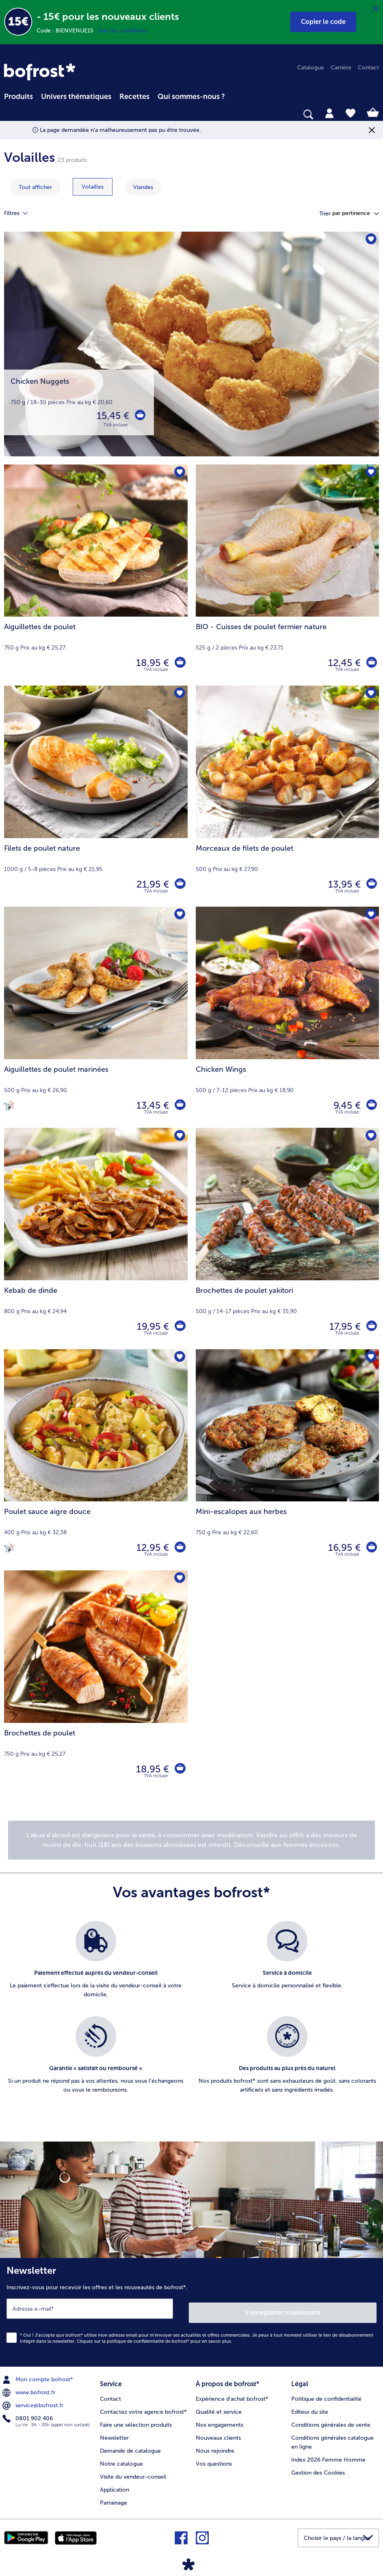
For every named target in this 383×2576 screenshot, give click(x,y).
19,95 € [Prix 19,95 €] (152, 1326)
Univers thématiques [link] (76, 96)
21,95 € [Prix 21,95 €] (151, 884)
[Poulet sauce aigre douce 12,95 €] (96, 1459)
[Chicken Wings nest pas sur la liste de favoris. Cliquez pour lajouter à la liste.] (370, 915)
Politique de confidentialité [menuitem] (326, 2392)
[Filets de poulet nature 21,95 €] (96, 796)
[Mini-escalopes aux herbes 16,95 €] (287, 1459)
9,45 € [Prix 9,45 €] (345, 1105)
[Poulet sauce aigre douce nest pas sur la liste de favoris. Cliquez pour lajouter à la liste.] (179, 1358)
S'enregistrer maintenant (283, 2308)
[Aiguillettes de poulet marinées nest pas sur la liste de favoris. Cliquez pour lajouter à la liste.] (179, 915)
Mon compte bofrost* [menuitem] (38, 2376)
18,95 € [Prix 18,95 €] (151, 663)
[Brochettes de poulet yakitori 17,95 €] (287, 1238)
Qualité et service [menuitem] (219, 2405)
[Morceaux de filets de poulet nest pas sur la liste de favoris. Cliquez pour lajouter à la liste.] (370, 694)
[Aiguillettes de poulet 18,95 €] (96, 575)
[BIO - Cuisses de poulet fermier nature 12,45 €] (287, 575)
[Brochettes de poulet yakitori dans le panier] (371, 1326)
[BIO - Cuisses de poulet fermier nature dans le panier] (371, 663)
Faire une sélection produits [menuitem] (136, 2418)
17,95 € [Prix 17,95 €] (343, 1326)
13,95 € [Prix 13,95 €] (343, 884)
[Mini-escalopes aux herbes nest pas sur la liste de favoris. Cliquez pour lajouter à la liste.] (370, 1358)
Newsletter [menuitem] (114, 2431)
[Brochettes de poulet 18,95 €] (96, 1680)
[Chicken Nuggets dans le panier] (139, 416)
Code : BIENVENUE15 (67, 30)
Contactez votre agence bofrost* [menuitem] (143, 2405)
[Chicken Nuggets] (191, 348)
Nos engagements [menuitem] (219, 2418)
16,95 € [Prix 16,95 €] (343, 1547)
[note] (191, 1840)
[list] (191, 2016)
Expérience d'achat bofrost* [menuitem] (232, 2392)
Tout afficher (35, 187)
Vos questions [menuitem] (214, 2457)
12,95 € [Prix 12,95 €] (151, 1547)
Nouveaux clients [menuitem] (218, 2431)
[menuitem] (18, 95)
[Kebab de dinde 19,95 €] (96, 1238)
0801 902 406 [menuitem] (28, 2414)
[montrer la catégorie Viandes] (143, 187)
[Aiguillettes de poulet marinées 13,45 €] (96, 1017)
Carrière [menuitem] (341, 67)
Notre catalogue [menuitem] (121, 2457)
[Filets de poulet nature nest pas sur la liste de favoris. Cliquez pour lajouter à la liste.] (179, 694)
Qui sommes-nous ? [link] (191, 96)
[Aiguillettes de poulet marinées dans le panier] (179, 1105)
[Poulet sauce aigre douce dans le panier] (179, 1548)
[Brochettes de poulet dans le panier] (179, 1769)
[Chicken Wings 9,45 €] (287, 1017)
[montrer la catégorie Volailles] (92, 186)
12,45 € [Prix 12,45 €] (343, 663)
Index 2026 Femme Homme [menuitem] (328, 2453)
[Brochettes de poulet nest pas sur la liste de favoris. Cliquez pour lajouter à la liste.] (179, 1579)
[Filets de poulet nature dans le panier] (179, 884)
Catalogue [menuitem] (310, 67)
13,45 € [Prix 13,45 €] (151, 1105)
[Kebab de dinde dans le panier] (179, 1326)
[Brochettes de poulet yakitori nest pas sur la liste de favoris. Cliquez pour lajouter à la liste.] (370, 1136)
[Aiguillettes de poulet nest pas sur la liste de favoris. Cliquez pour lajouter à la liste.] (179, 473)
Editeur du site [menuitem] (309, 2405)
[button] (323, 22)
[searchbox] (9, 114)
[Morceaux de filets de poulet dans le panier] (371, 884)
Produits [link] (18, 96)
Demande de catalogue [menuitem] (130, 2444)
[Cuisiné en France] (9, 1105)
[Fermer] (375, 9)
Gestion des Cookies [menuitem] (318, 2466)
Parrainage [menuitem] (113, 2496)
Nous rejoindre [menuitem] (215, 2444)
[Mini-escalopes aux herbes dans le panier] (371, 1548)
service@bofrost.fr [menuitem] (33, 2402)
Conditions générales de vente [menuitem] (330, 2418)
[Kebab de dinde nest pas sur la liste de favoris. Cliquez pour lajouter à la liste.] (179, 1136)
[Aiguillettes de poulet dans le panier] (179, 663)
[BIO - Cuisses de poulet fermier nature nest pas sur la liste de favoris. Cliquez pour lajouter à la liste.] (370, 473)
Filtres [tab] (20, 213)
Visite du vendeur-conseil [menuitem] (133, 2470)
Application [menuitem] (114, 2483)
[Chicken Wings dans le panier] (371, 1105)
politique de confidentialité (135, 2337)
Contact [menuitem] (368, 67)
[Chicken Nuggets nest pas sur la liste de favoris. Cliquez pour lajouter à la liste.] (370, 240)
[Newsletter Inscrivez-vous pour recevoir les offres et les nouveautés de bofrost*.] (191, 2310)
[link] (39, 71)
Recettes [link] (134, 96)
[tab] (329, 112)
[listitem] (96, 1964)
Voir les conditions (122, 30)
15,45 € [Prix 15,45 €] (111, 415)
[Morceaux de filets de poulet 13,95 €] (287, 796)
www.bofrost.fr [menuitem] (29, 2389)
